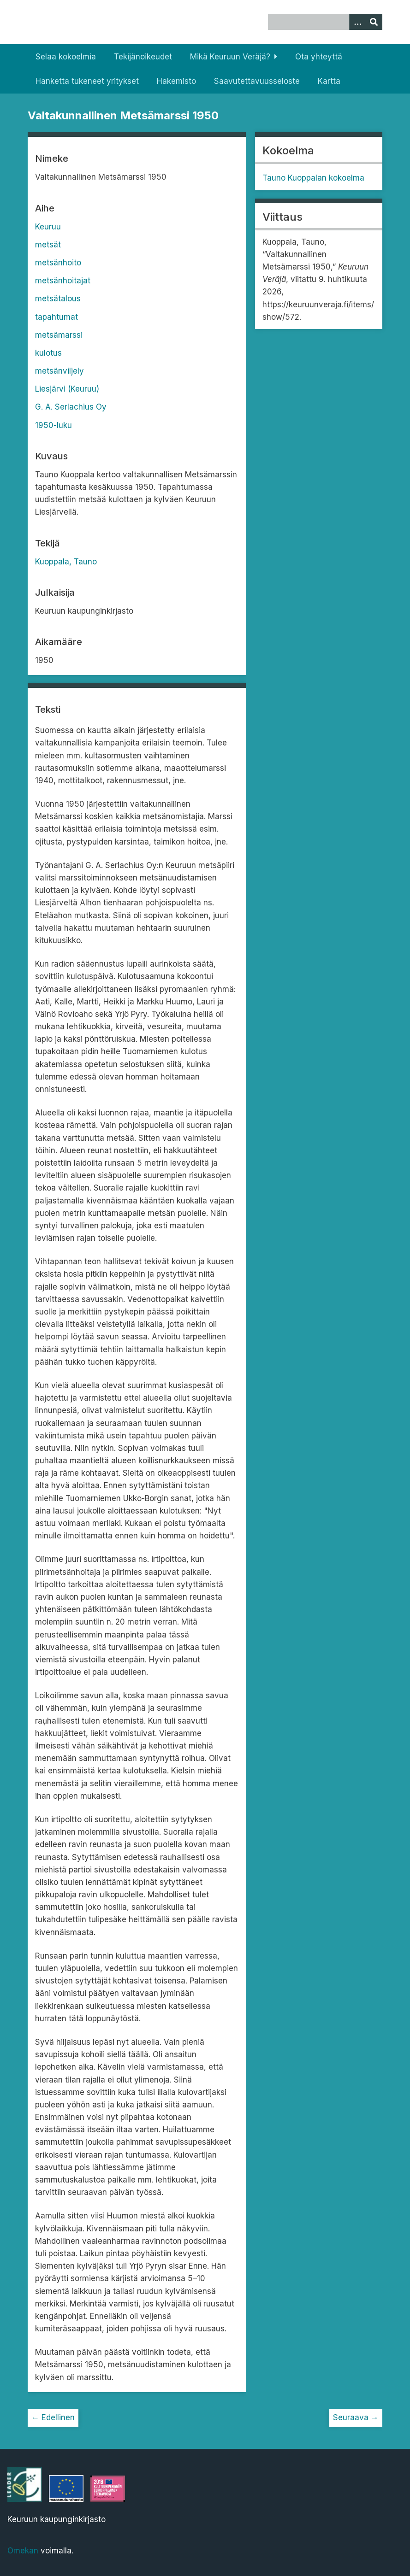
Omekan (22, 2550)
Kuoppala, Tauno (66, 561)
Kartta (329, 81)
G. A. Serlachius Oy (71, 406)
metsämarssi (59, 335)
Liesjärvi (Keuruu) (67, 388)
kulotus (48, 353)
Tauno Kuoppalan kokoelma (313, 177)
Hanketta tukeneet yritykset (87, 81)
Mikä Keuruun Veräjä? (230, 56)
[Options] (357, 22)
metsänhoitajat (62, 280)
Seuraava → (356, 2417)
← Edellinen (53, 2417)
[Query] (325, 22)
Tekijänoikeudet (143, 56)
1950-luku (53, 425)
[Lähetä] (374, 22)
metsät (48, 244)
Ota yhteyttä (318, 56)
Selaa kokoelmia (66, 56)
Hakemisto (176, 81)
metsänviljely (59, 371)
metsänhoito (58, 262)
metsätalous (58, 298)
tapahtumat (56, 317)
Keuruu (48, 226)
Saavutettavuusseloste (257, 81)
